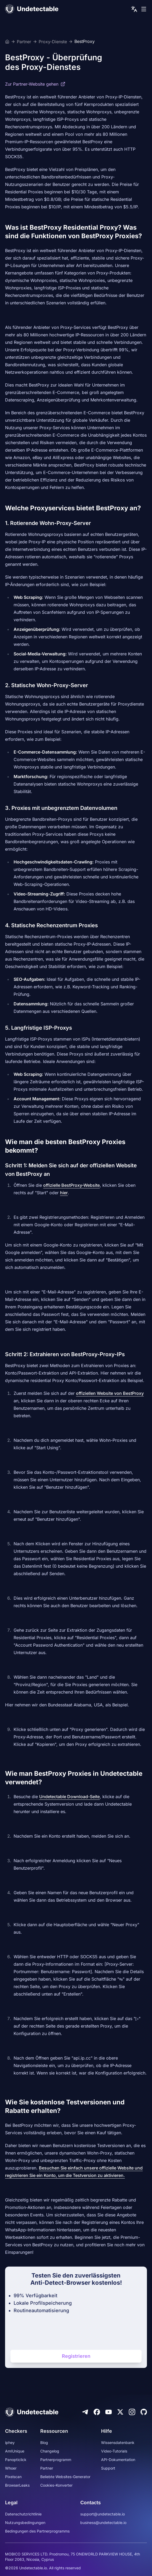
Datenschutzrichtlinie (23, 2514)
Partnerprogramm (55, 2459)
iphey (10, 2442)
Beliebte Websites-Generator (65, 2476)
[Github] (144, 2412)
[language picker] (134, 9)
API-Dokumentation (118, 2459)
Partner (24, 41)
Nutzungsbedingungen (25, 2522)
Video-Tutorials (114, 2451)
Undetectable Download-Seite (69, 1796)
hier (64, 1192)
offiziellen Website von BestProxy (110, 1393)
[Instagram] (132, 2412)
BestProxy (84, 41)
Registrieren (76, 2356)
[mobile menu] (144, 9)
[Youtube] (108, 2412)
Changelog (49, 2451)
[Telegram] (85, 2412)
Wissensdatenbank (117, 2442)
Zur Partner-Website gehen (35, 84)
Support (108, 2468)
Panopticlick (15, 2459)
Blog (44, 2442)
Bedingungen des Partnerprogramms (37, 2531)
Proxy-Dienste (53, 41)
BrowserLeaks (17, 2485)
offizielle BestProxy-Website (71, 1185)
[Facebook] (97, 2412)
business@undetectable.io (103, 2522)
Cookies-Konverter (56, 2485)
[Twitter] (120, 2412)
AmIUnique (14, 2451)
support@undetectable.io (102, 2514)
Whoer (11, 2468)
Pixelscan (13, 2476)
